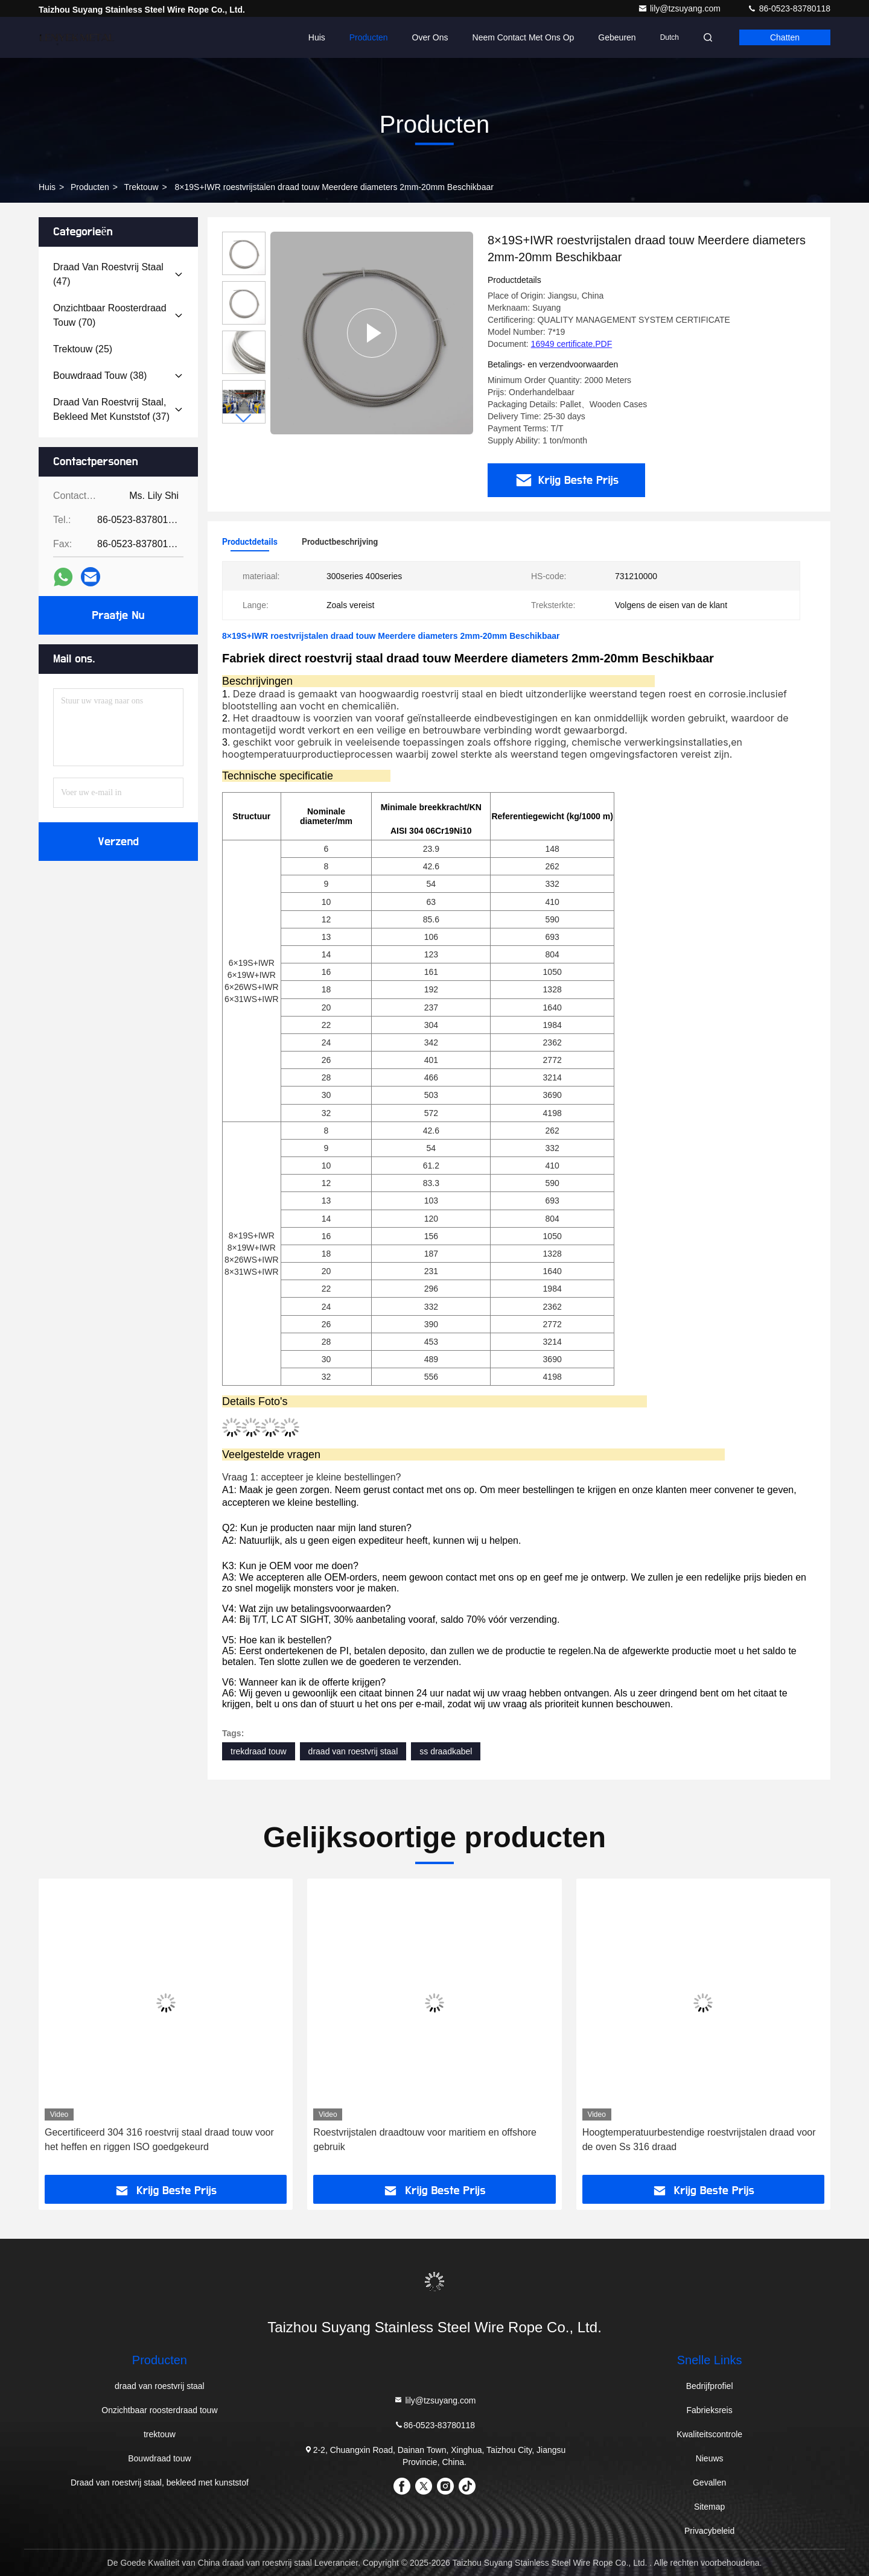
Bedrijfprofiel (709, 2386)
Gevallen (709, 2482)
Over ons (430, 37)
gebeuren (616, 37)
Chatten (785, 37)
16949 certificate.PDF (572, 344)
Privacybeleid (709, 2531)
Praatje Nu (118, 615)
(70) (110, 315)
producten (90, 187)
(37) (111, 409)
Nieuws (710, 2458)
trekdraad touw (259, 1751)
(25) (82, 349)
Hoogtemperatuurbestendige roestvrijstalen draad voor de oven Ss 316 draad (699, 2139)
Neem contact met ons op (524, 37)
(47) (108, 274)
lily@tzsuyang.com (680, 8)
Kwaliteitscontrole (709, 2434)
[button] (244, 418)
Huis (316, 37)
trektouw (141, 187)
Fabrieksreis (709, 2410)
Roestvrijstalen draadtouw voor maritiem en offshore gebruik (424, 2139)
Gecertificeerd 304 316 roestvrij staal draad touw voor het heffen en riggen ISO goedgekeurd (159, 2139)
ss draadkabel (445, 1751)
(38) (100, 375)
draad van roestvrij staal (353, 1751)
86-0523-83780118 (788, 8)
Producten (368, 37)
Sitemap (709, 2506)
